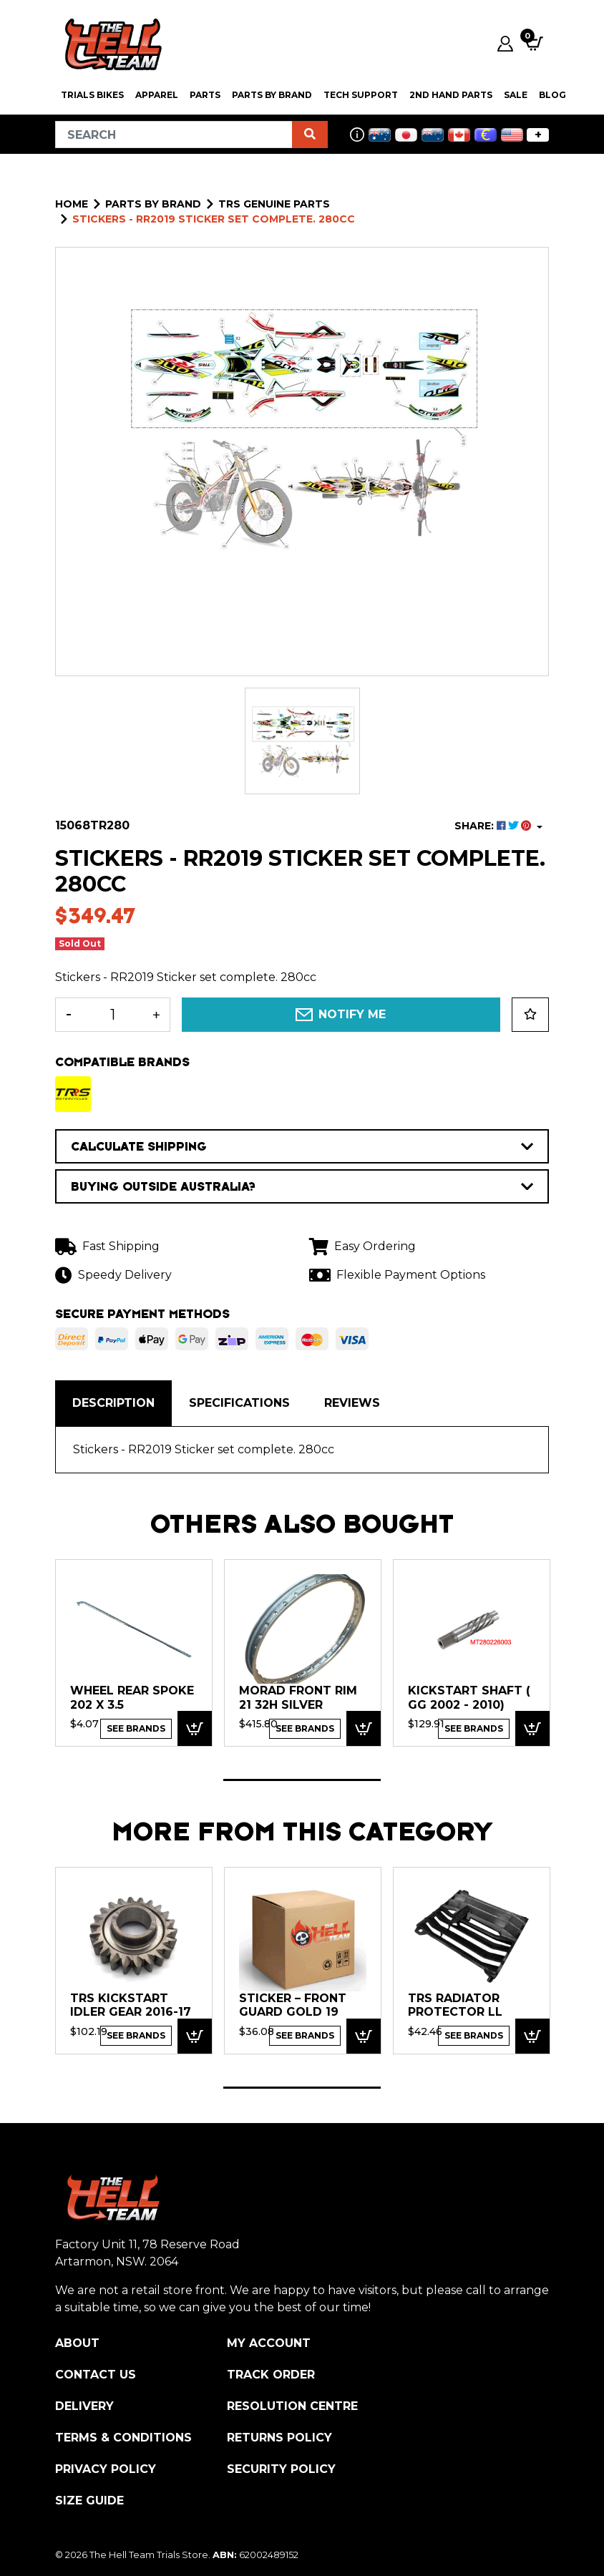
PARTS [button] (205, 94)
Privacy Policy (105, 2469)
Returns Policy (279, 2437)
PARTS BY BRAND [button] (272, 94)
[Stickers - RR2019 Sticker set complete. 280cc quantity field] (112, 1014)
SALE (515, 94)
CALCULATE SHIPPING (302, 1146)
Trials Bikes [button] (92, 94)
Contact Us (95, 2374)
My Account (269, 2343)
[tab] (113, 1403)
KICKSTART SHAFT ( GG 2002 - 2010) (469, 1698)
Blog (552, 94)
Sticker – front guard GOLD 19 (292, 2005)
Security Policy (281, 2469)
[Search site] (310, 134)
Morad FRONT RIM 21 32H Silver (298, 1698)
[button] (530, 1014)
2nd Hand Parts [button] (450, 94)
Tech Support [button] (360, 94)
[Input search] (174, 134)
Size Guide (89, 2500)
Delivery (84, 2406)
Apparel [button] (156, 94)
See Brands (136, 1728)
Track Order (271, 2374)
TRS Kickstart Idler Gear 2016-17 (130, 2005)
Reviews (352, 1403)
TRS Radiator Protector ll (455, 2005)
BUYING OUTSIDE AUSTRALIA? (302, 1186)
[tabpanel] (133, 1652)
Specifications (239, 1403)
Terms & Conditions (123, 2437)
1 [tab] (302, 1780)
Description (113, 1403)
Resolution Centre (292, 2406)
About (77, 2343)
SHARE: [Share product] (494, 825)
